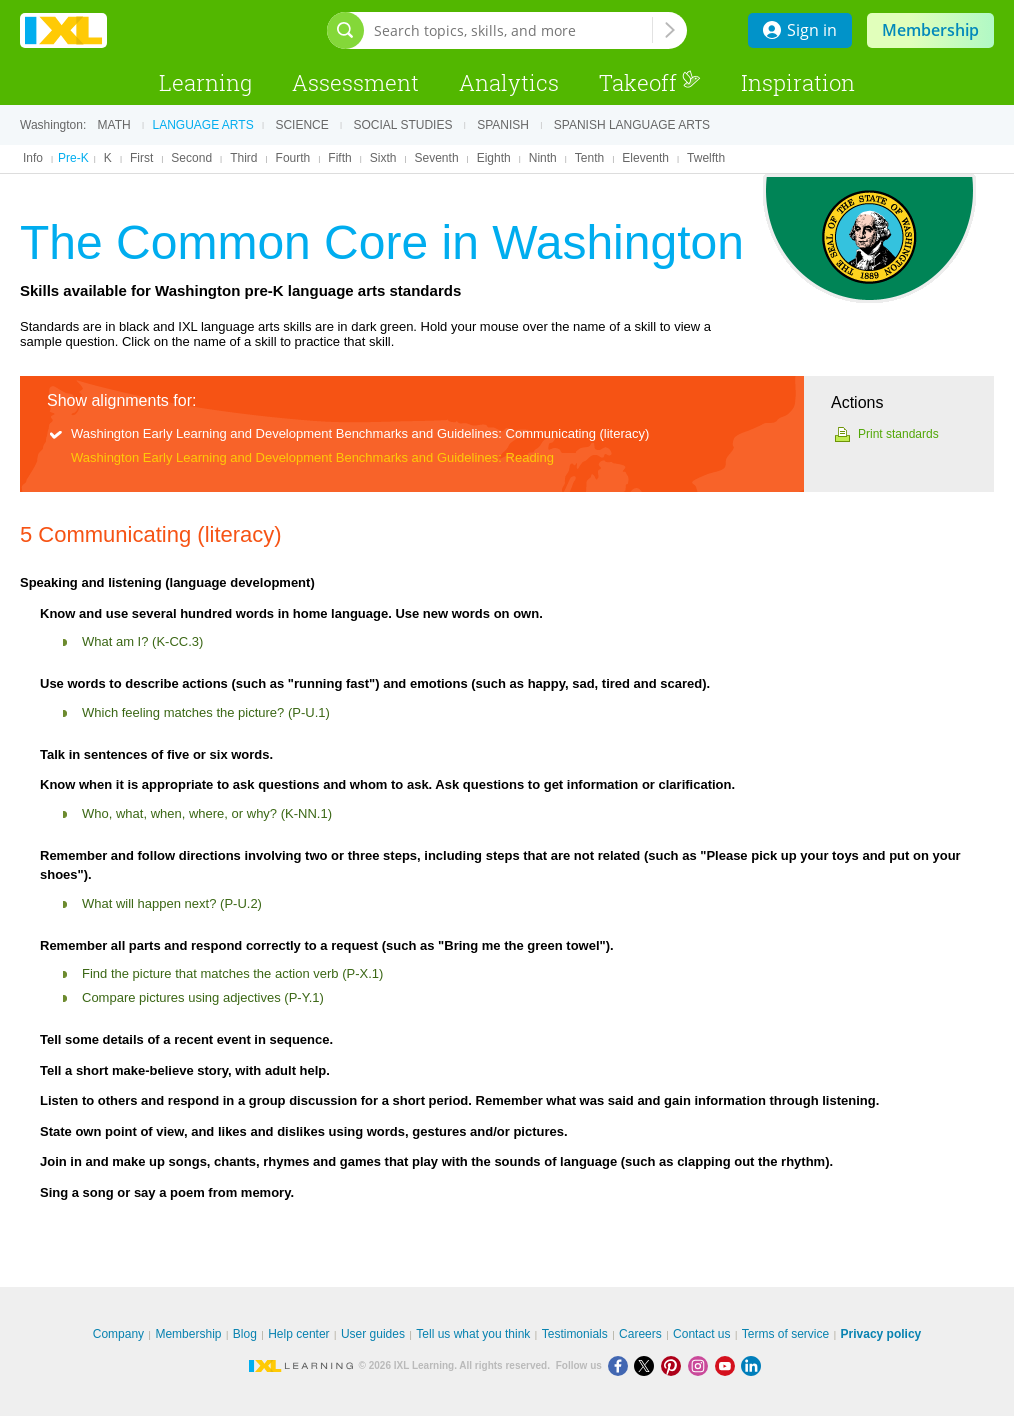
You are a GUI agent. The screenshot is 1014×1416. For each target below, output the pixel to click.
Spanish (503, 125)
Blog (245, 1334)
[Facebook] (621, 1365)
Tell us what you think (473, 1334)
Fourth (293, 158)
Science (301, 125)
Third (243, 158)
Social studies (403, 125)
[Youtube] (728, 1365)
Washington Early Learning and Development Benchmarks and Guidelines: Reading (312, 457)
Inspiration (798, 82)
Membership (930, 30)
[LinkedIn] (753, 1365)
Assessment (355, 82)
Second (191, 158)
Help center (298, 1334)
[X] (647, 1365)
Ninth (543, 158)
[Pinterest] (674, 1365)
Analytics (509, 82)
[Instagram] (701, 1365)
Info (33, 158)
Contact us (701, 1334)
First (141, 158)
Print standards (898, 434)
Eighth (494, 158)
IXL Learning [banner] (63, 30)
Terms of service (785, 1334)
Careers (640, 1334)
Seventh (437, 158)
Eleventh (645, 158)
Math (114, 125)
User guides (373, 1334)
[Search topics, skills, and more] (513, 30)
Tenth (589, 158)
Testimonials (575, 1334)
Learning (205, 82)
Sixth (383, 158)
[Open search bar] (345, 30)
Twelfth (706, 158)
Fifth (339, 158)
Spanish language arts (632, 125)
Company (118, 1334)
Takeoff (650, 82)
